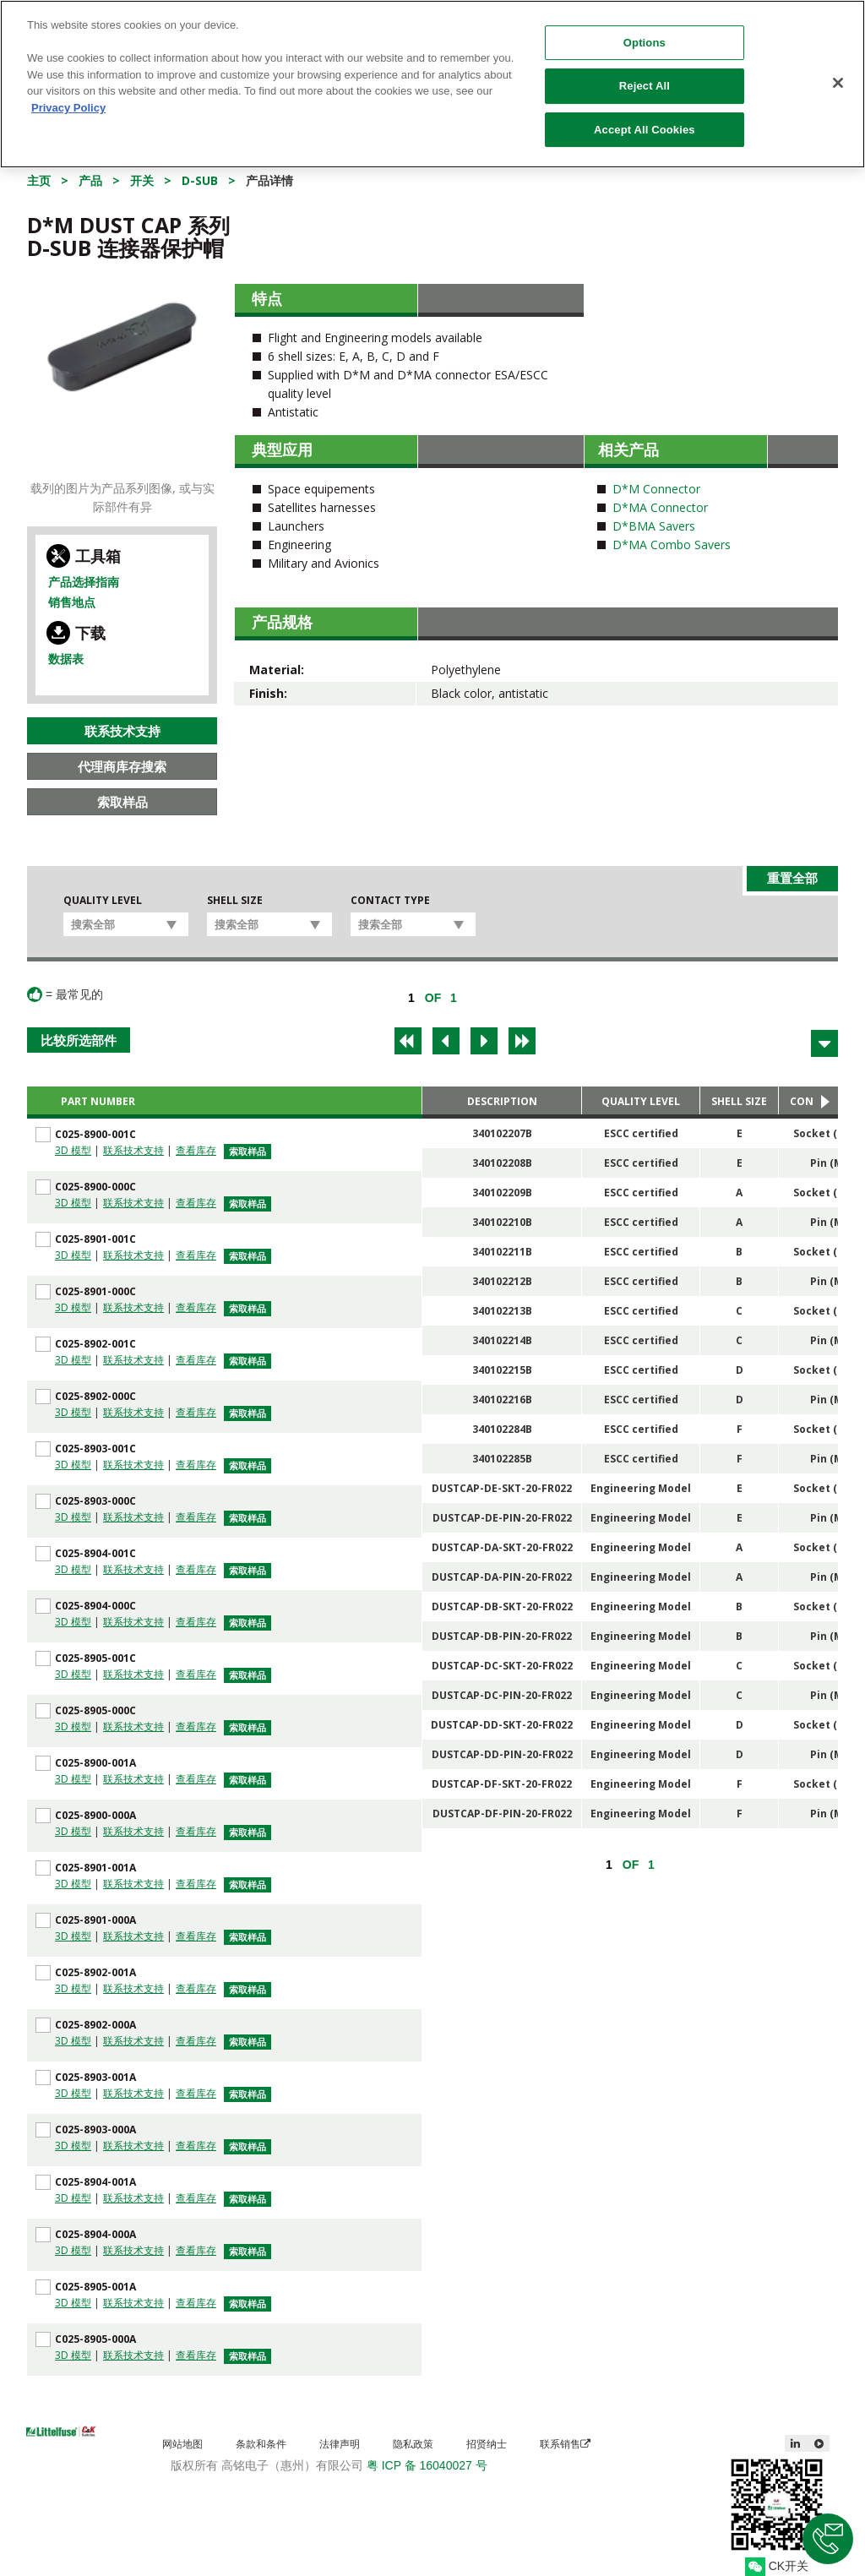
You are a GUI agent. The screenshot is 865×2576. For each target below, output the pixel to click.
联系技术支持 (122, 730)
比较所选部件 (79, 1040)
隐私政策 (413, 2444)
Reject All (644, 85)
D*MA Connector (660, 507)
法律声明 (339, 2444)
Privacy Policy (68, 107)
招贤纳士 (486, 2444)
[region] (432, 84)
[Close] (838, 82)
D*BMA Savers (653, 526)
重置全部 (792, 877)
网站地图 (182, 2444)
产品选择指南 (83, 582)
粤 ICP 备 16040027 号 (427, 2465)
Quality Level (102, 900)
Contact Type (390, 900)
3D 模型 (73, 1150)
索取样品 (122, 801)
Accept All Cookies (644, 129)
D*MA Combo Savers (671, 544)
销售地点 (71, 602)
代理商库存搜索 (122, 766)
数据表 (66, 659)
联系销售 (565, 2444)
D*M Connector (656, 489)
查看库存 (196, 1150)
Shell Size (235, 900)
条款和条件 (261, 2444)
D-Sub (200, 180)
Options (644, 42)
